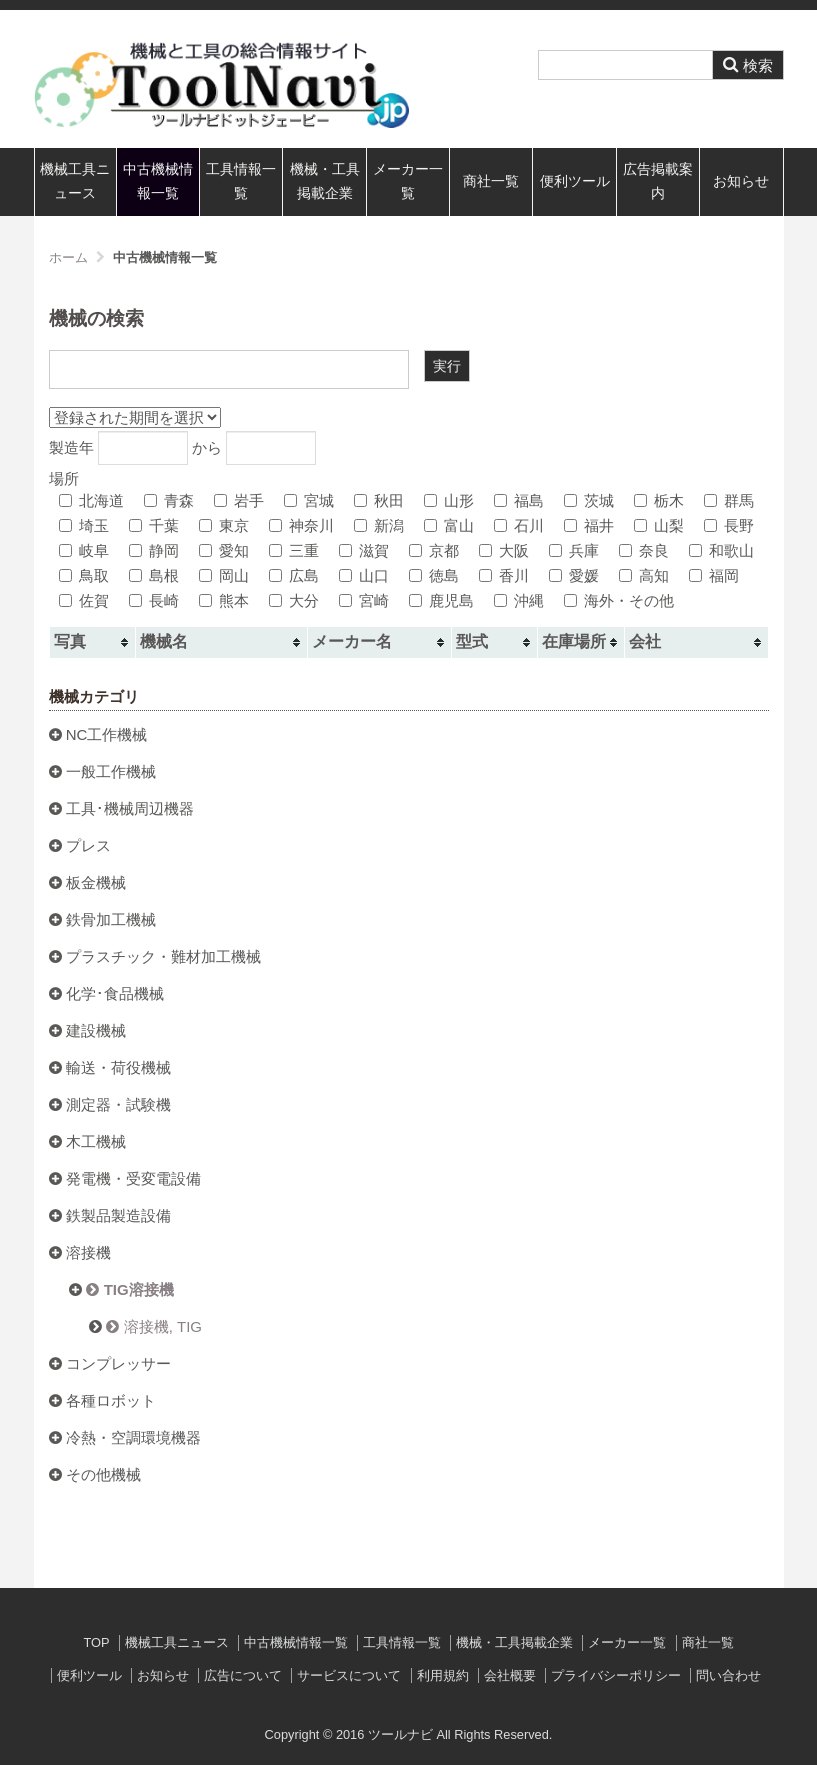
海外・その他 (619, 600)
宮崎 (364, 600)
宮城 (309, 500)
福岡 (714, 575)
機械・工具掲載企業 (325, 181)
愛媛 (574, 575)
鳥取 (84, 575)
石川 (519, 525)
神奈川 (301, 525)
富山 (449, 525)
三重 (294, 550)
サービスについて (349, 1675)
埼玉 (84, 525)
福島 (519, 500)
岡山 (224, 575)
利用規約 (443, 1675)
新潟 (379, 525)
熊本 (224, 600)
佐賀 (84, 600)
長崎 (154, 600)
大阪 (504, 550)
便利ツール (575, 181)
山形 (449, 500)
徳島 (434, 575)
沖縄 (519, 600)
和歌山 (721, 550)
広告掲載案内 (658, 181)
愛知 (224, 550)
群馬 (729, 500)
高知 (644, 575)
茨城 (589, 500)
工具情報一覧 (241, 181)
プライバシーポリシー (616, 1675)
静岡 (154, 550)
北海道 (91, 500)
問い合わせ (728, 1675)
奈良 (644, 550)
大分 (294, 600)
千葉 (154, 525)
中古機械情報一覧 (158, 181)
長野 (729, 525)
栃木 (659, 500)
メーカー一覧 (408, 181)
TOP (96, 1642)
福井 (589, 525)
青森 (169, 500)
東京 (224, 525)
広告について (243, 1675)
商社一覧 (491, 181)
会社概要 (510, 1675)
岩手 (239, 500)
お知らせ (741, 181)
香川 (504, 575)
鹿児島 (441, 600)
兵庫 (574, 550)
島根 (154, 575)
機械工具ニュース (75, 181)
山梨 (659, 525)
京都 (434, 550)
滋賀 (364, 550)
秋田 (379, 500)
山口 (364, 575)
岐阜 (84, 550)
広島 (294, 575)
